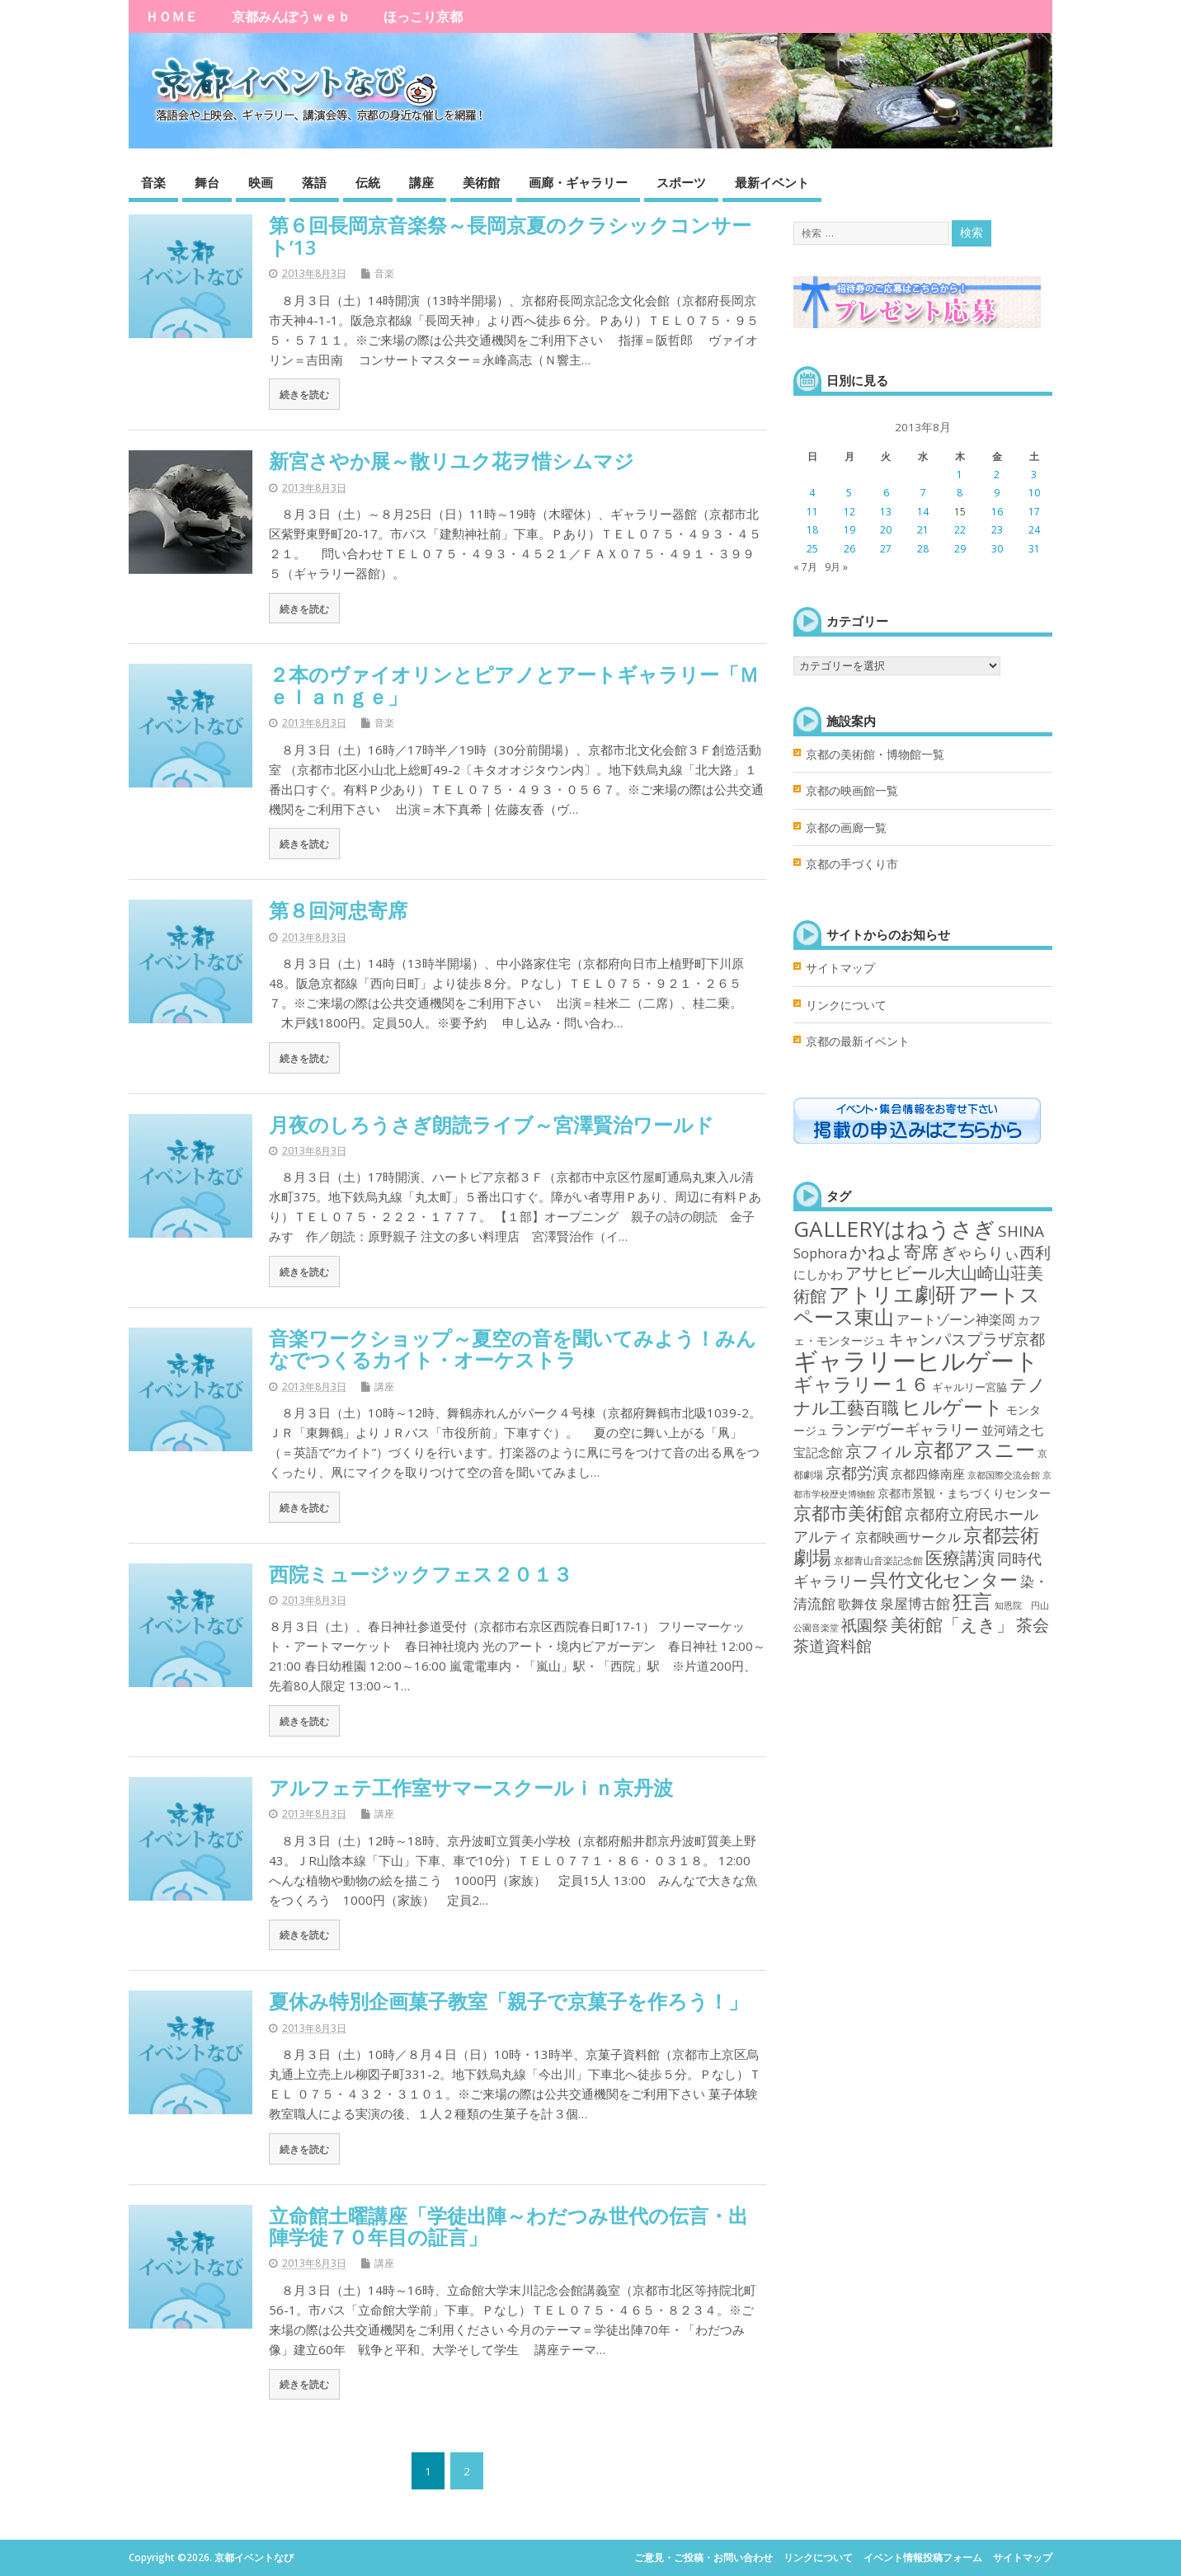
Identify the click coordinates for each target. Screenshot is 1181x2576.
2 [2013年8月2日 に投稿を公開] (997, 475)
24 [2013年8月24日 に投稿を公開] (1034, 530)
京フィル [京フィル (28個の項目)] (878, 1450)
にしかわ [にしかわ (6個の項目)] (818, 1274)
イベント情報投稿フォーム (922, 2557)
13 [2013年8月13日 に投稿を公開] (886, 512)
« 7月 (805, 567)
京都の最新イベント (858, 1041)
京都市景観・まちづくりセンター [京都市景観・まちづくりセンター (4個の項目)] (964, 1493)
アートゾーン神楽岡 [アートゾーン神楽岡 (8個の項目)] (955, 1319)
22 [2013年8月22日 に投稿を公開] (960, 530)
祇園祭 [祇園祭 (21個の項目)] (864, 1625)
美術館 (481, 182)
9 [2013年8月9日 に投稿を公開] (997, 493)
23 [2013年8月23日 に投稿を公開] (997, 530)
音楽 (153, 182)
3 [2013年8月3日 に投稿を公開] (1034, 475)
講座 (421, 182)
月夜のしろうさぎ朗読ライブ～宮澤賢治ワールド (491, 1124)
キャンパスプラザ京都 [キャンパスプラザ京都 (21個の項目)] (966, 1339)
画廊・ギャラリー (578, 182)
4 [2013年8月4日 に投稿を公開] (812, 493)
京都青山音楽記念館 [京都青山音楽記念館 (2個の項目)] (878, 1561)
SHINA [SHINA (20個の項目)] (1021, 1231)
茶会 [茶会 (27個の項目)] (1032, 1625)
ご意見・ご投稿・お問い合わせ (703, 2557)
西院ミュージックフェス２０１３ (420, 1573)
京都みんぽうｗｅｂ (291, 16)
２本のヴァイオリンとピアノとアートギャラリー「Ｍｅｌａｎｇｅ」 (514, 684)
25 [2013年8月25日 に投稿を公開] (812, 549)
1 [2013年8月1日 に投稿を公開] (959, 475)
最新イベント (772, 182)
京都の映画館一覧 (852, 790)
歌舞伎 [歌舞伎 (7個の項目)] (858, 1604)
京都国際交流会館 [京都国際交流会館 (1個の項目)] (1003, 1475)
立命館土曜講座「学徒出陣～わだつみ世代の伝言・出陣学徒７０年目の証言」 (508, 2226)
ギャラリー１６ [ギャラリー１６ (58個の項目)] (861, 1384)
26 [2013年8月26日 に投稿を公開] (849, 549)
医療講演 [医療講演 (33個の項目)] (960, 1557)
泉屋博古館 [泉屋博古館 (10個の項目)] (915, 1603)
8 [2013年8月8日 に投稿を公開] (959, 493)
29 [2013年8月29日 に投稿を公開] (960, 549)
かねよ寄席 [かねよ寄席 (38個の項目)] (894, 1251)
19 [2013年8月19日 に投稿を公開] (849, 530)
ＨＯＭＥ (171, 16)
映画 (260, 182)
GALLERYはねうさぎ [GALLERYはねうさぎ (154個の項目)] (894, 1228)
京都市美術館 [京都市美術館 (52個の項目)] (847, 1512)
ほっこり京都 (423, 16)
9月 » (836, 567)
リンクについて (846, 1005)
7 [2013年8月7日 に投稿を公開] (923, 493)
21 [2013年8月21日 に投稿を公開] (923, 530)
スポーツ (681, 182)
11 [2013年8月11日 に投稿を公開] (812, 512)
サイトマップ (840, 968)
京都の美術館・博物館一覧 (875, 754)
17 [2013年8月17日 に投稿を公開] (1034, 512)
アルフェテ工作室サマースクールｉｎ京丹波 (471, 1787)
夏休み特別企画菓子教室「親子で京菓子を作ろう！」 (508, 2000)
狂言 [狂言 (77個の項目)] (972, 1601)
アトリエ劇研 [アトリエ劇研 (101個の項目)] (892, 1294)
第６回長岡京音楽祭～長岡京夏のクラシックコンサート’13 (510, 235)
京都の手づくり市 (852, 864)
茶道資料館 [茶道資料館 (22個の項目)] (832, 1645)
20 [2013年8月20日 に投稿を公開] (886, 530)
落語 (314, 182)
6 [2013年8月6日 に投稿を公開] (886, 493)
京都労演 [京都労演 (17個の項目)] (857, 1472)
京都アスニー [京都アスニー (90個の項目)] (974, 1449)
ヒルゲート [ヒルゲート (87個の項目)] (952, 1406)
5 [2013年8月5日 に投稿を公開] (849, 493)
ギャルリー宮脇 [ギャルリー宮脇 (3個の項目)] (969, 1387)
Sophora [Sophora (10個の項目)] (820, 1252)
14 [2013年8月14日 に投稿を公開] (923, 512)
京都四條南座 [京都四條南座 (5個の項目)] (928, 1473)
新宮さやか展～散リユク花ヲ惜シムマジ (451, 460)
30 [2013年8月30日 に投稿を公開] (997, 549)
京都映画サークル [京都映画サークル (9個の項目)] (908, 1536)
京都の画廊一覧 (846, 827)
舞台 (207, 182)
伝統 (367, 182)
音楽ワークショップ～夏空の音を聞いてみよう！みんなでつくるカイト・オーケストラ (512, 1348)
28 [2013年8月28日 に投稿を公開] (923, 549)
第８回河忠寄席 (338, 910)
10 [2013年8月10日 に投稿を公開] (1034, 493)
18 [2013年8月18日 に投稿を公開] (812, 530)
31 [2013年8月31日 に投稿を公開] (1034, 549)
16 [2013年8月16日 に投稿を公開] (997, 512)
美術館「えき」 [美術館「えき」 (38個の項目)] (952, 1624)
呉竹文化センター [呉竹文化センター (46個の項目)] (944, 1579)
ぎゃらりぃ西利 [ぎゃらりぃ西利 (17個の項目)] (996, 1252)
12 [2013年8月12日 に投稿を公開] (849, 512)
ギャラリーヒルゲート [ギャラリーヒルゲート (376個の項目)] (916, 1360)
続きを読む (304, 394)
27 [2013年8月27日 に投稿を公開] (886, 549)
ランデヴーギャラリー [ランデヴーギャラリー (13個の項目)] (904, 1429)
